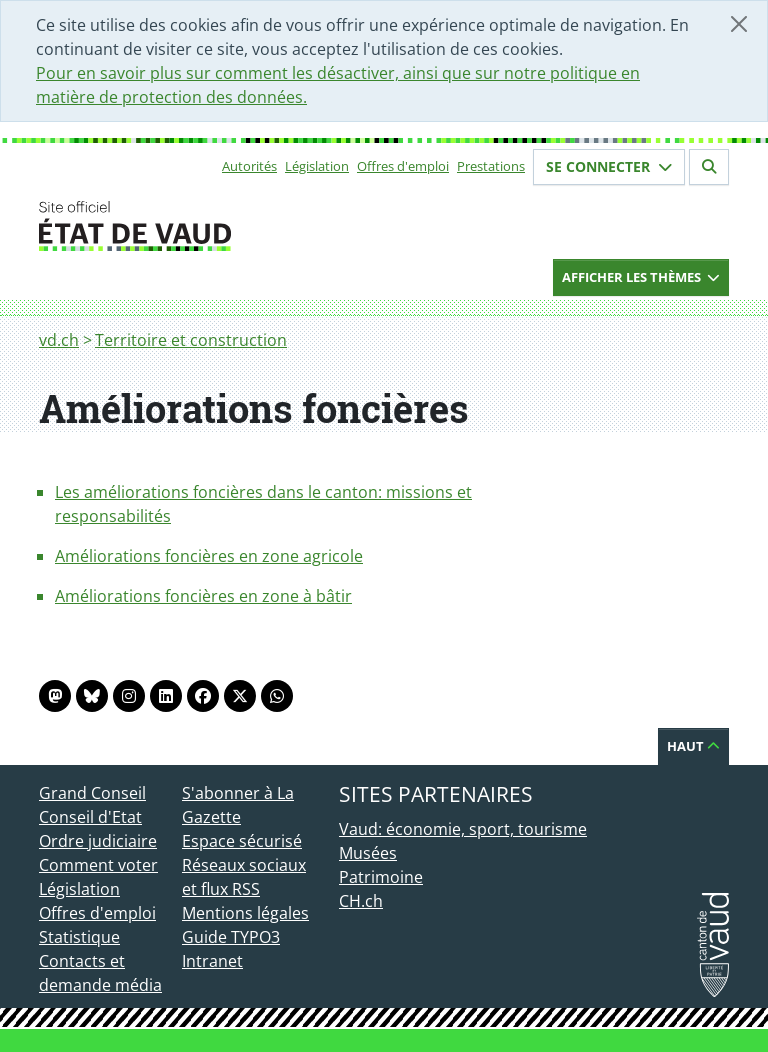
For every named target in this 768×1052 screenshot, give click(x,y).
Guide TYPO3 (231, 937)
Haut (693, 746)
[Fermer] (739, 24)
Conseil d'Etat (90, 817)
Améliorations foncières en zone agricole (209, 556)
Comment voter (98, 865)
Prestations (491, 166)
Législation (317, 166)
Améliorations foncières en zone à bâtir (203, 596)
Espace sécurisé (242, 841)
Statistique (79, 937)
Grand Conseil (92, 793)
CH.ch (361, 901)
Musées (368, 853)
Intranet (212, 961)
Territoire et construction (191, 340)
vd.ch (59, 340)
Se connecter (609, 166)
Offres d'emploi (403, 166)
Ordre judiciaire (98, 841)
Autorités (249, 166)
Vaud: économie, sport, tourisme (463, 829)
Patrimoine (381, 877)
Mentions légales (245, 913)
